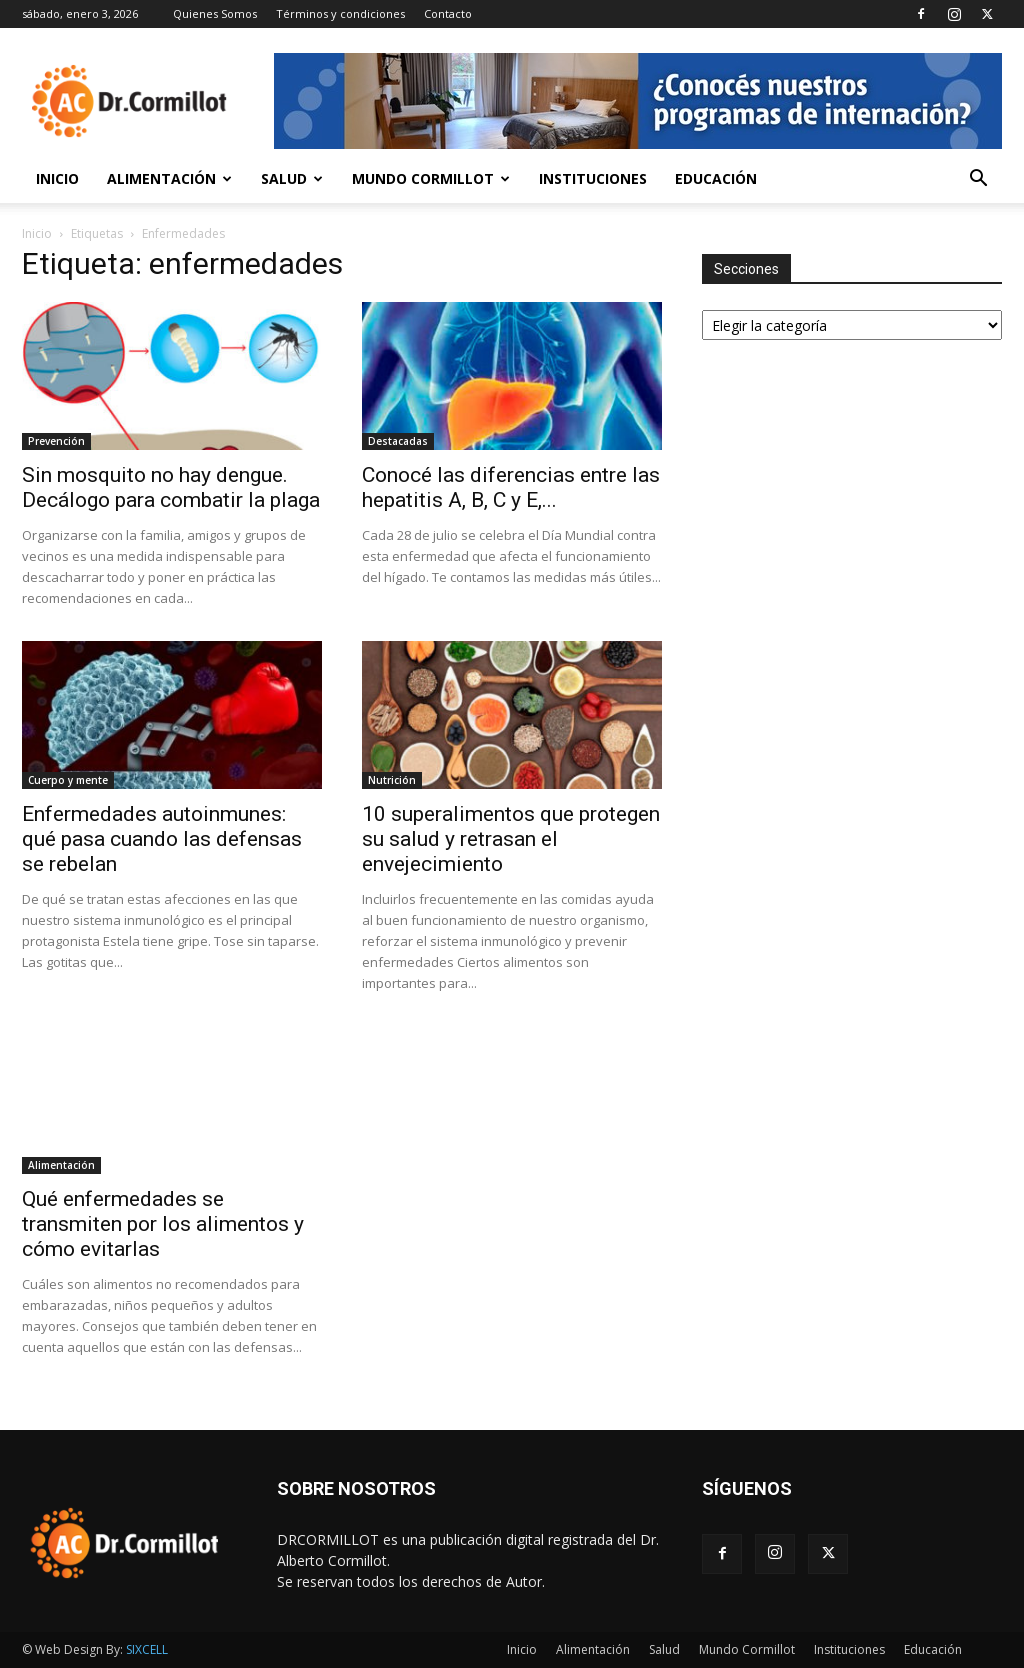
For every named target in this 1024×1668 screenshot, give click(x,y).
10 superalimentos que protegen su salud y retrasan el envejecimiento (511, 839)
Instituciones (593, 178)
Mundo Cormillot (431, 178)
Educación (716, 178)
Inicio (57, 178)
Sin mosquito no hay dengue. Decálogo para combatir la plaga (171, 487)
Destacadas (398, 441)
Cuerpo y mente (68, 780)
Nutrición (392, 780)
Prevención (56, 441)
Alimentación (169, 178)
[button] (978, 180)
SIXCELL (147, 1649)
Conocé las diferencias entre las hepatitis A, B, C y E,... (511, 487)
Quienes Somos (215, 13)
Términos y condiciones (340, 13)
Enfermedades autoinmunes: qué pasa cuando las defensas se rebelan (162, 839)
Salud (292, 178)
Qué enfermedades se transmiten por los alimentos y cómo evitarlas (163, 1224)
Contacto (448, 13)
